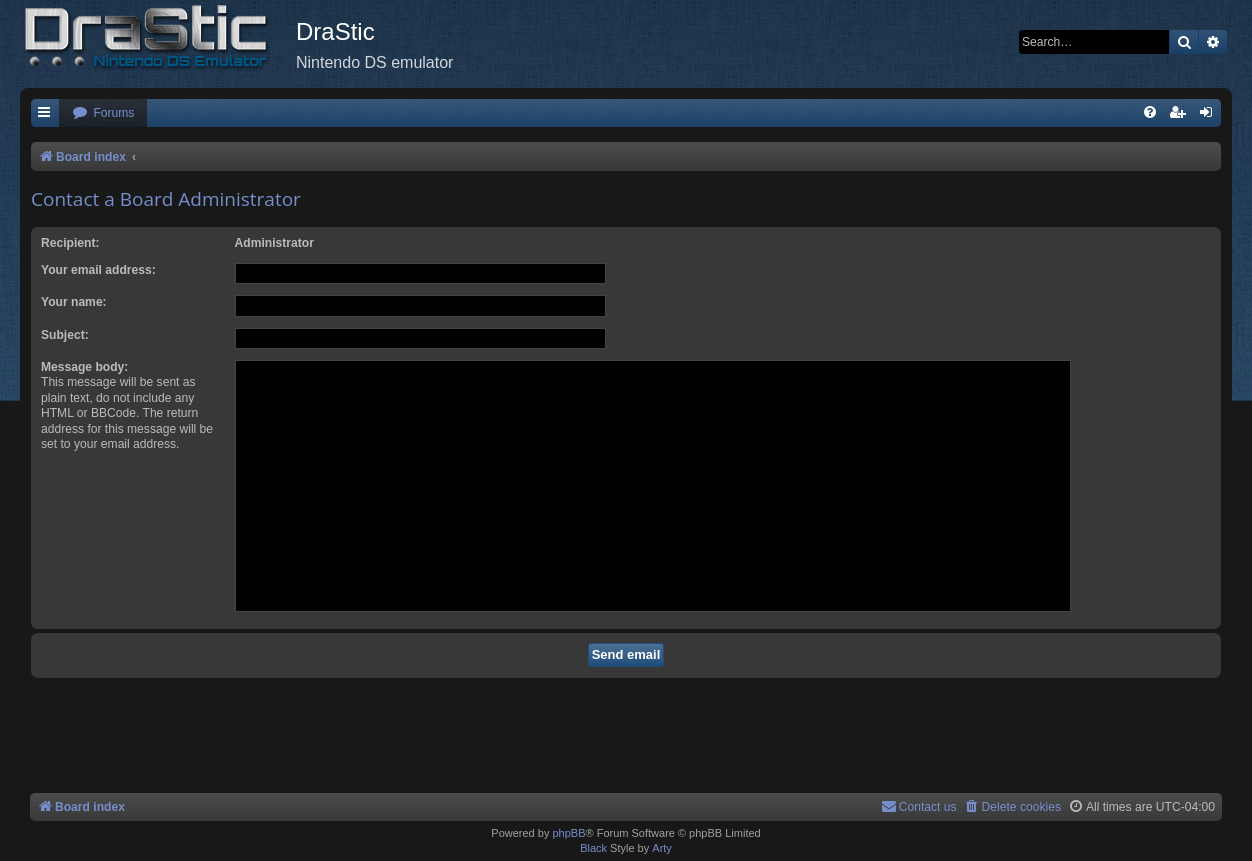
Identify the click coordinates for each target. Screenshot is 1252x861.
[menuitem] (103, 113)
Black (593, 848)
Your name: (74, 302)
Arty (662, 848)
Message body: (84, 367)
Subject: (65, 335)
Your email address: (98, 270)
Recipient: (70, 243)
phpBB (568, 833)
